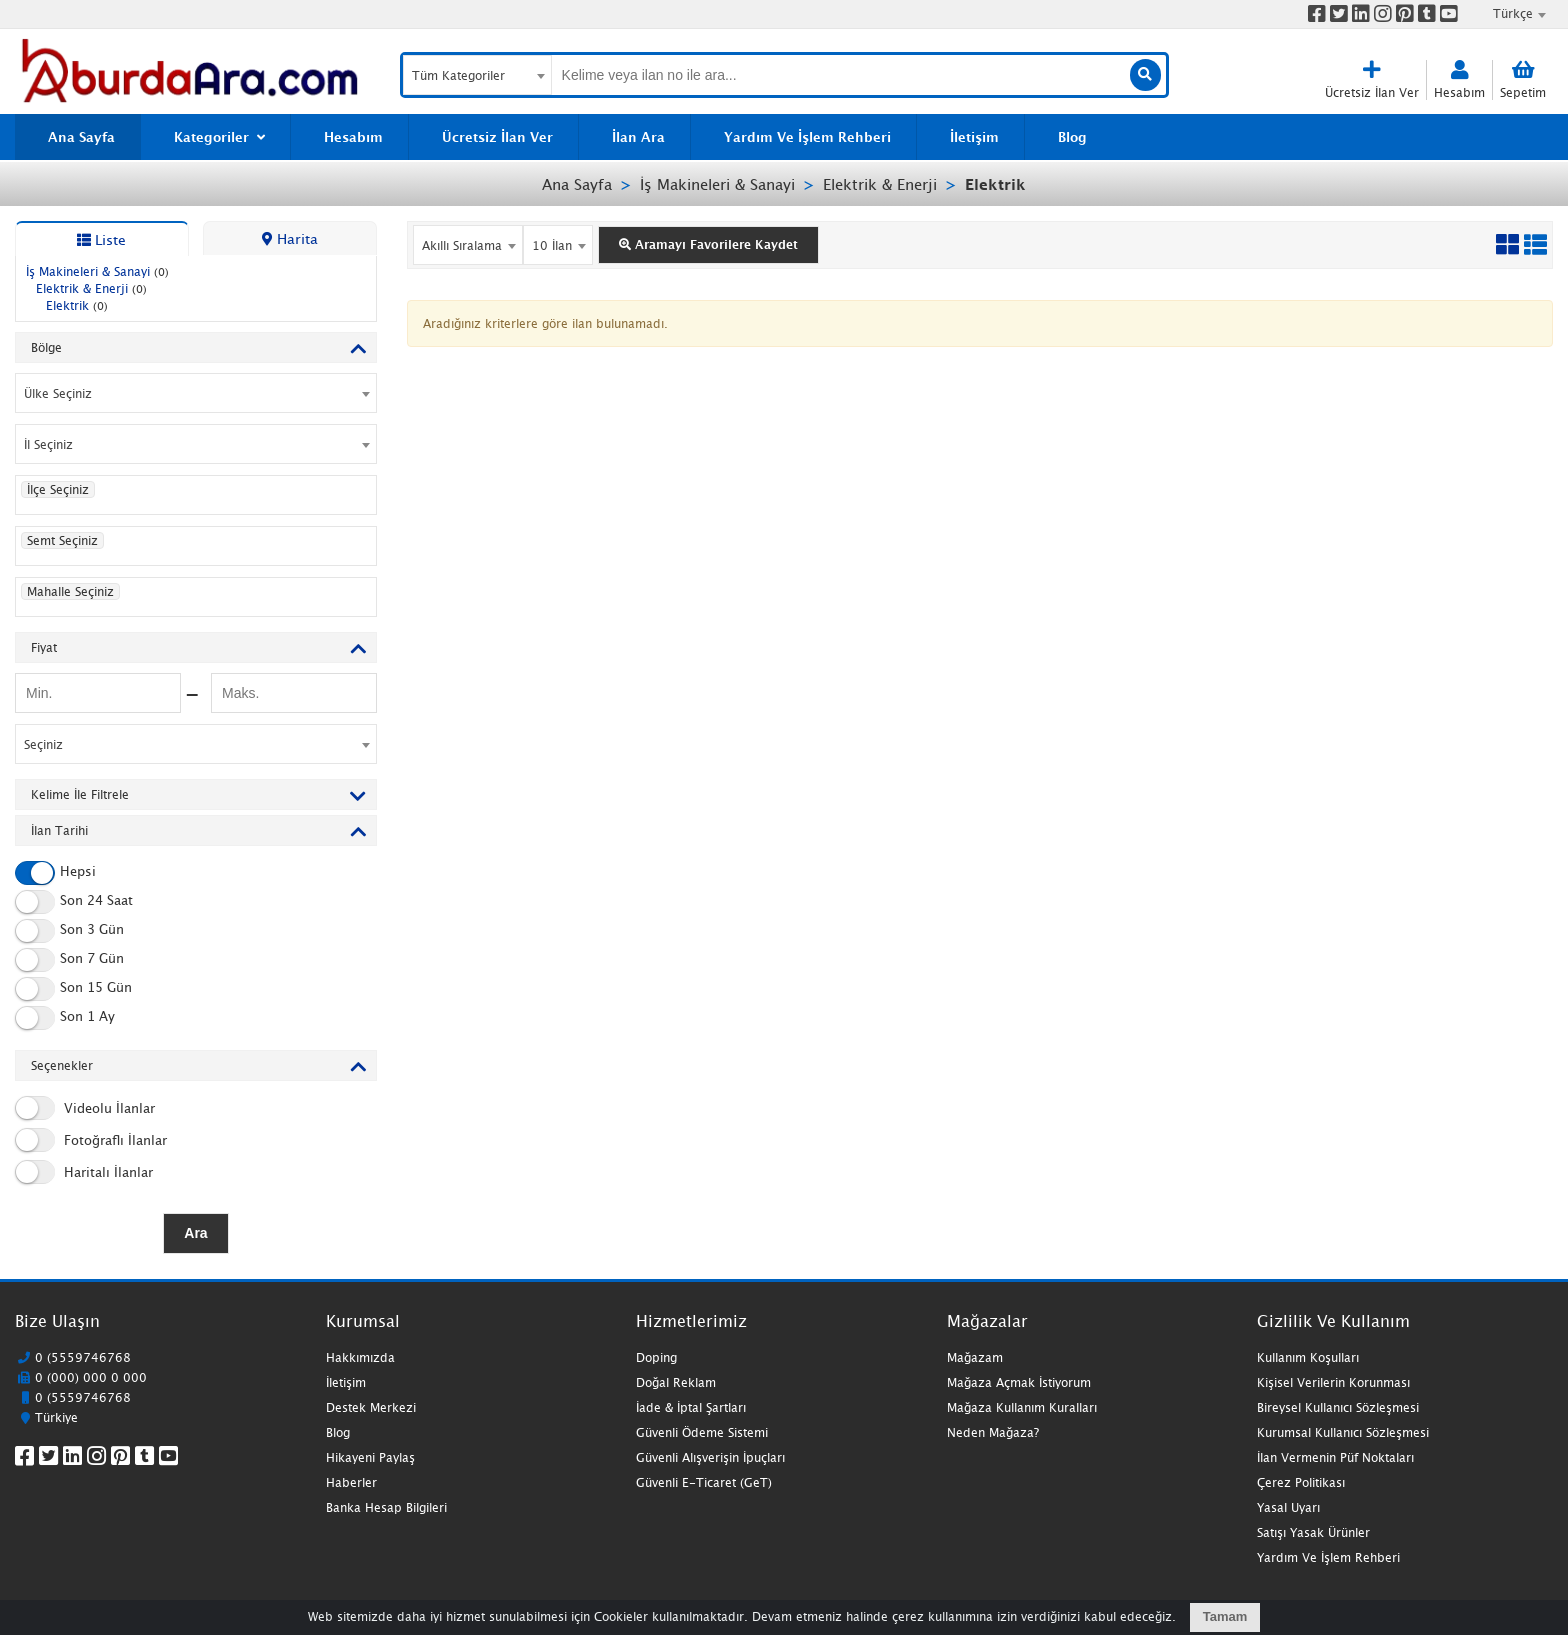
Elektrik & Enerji (880, 184)
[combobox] (1509, 14)
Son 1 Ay (65, 1018)
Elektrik (995, 184)
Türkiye (56, 1417)
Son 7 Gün (69, 960)
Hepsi (55, 873)
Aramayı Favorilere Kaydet (708, 244)
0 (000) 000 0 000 (91, 1377)
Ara (195, 1233)
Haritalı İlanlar (84, 1172)
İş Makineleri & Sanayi (717, 184)
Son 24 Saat (74, 902)
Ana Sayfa (577, 184)
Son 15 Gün (73, 989)
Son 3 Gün (69, 931)
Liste (101, 239)
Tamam (1225, 1616)
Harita (290, 238)
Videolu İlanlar (85, 1108)
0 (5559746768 (83, 1357)
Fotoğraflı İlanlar (91, 1140)
